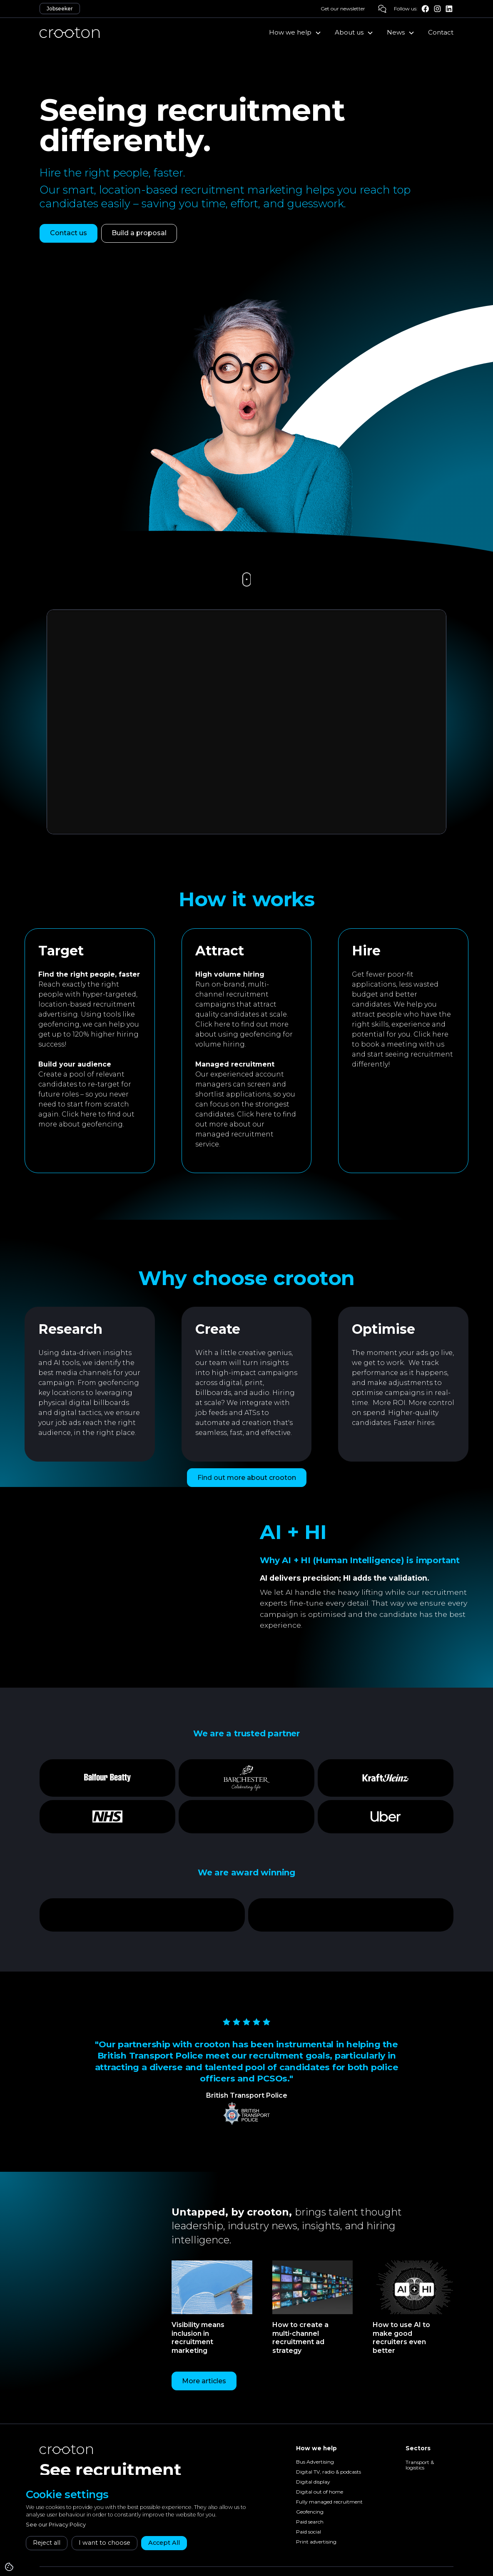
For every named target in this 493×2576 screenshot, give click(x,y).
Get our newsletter (343, 8)
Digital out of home (319, 2492)
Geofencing (310, 2512)
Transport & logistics (420, 2465)
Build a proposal (139, 233)
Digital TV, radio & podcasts (328, 2472)
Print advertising (316, 2542)
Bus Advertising (315, 2462)
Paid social (308, 2532)
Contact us (68, 233)
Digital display (313, 2482)
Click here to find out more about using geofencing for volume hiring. (244, 1034)
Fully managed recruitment (329, 2502)
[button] (295, 32)
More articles (204, 2381)
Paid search (310, 2522)
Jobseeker (60, 8)
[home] (70, 32)
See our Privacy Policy (56, 2524)
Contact (440, 32)
